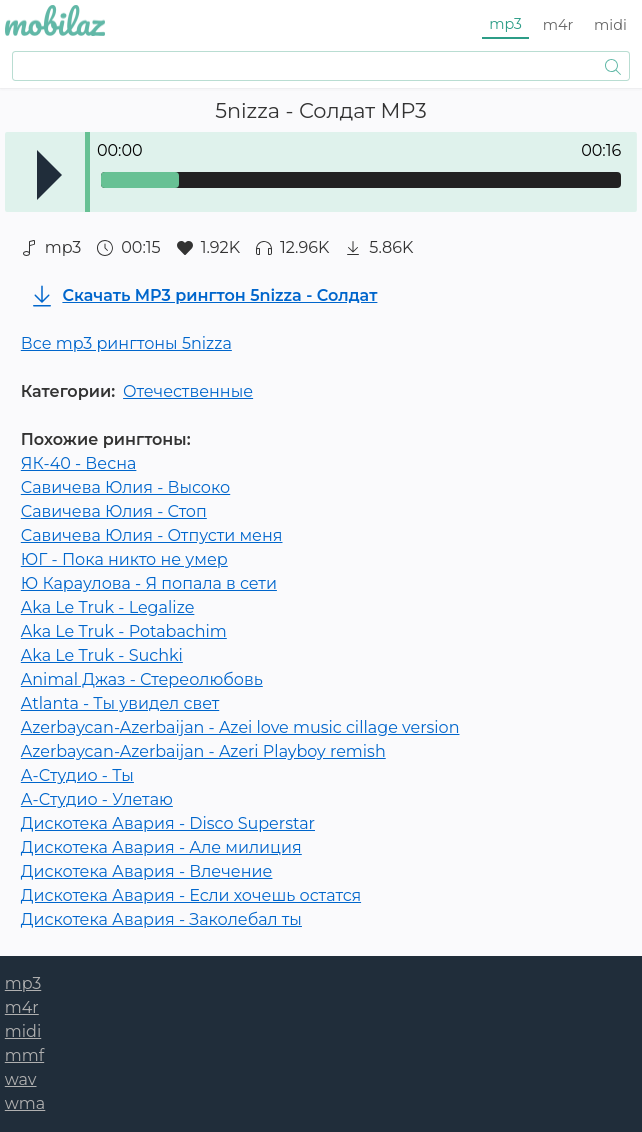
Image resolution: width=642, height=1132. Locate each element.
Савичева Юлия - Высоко (125, 487)
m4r (558, 25)
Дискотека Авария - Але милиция (161, 847)
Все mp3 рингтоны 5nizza (126, 343)
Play (49, 175)
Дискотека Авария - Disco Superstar (168, 823)
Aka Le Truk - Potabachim (124, 631)
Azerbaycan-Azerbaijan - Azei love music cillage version (240, 727)
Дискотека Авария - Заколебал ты (161, 919)
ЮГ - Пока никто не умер (124, 559)
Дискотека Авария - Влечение (147, 871)
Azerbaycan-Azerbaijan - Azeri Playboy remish (203, 751)
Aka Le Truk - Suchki (102, 655)
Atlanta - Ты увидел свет (120, 703)
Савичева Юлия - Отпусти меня (152, 535)
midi (610, 25)
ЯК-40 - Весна (79, 463)
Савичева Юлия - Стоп (114, 511)
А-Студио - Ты (77, 775)
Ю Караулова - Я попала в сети (149, 583)
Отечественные (188, 391)
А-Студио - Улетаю (97, 799)
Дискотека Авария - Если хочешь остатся (191, 895)
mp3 (505, 24)
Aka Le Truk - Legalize (108, 607)
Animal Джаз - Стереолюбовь (142, 679)
